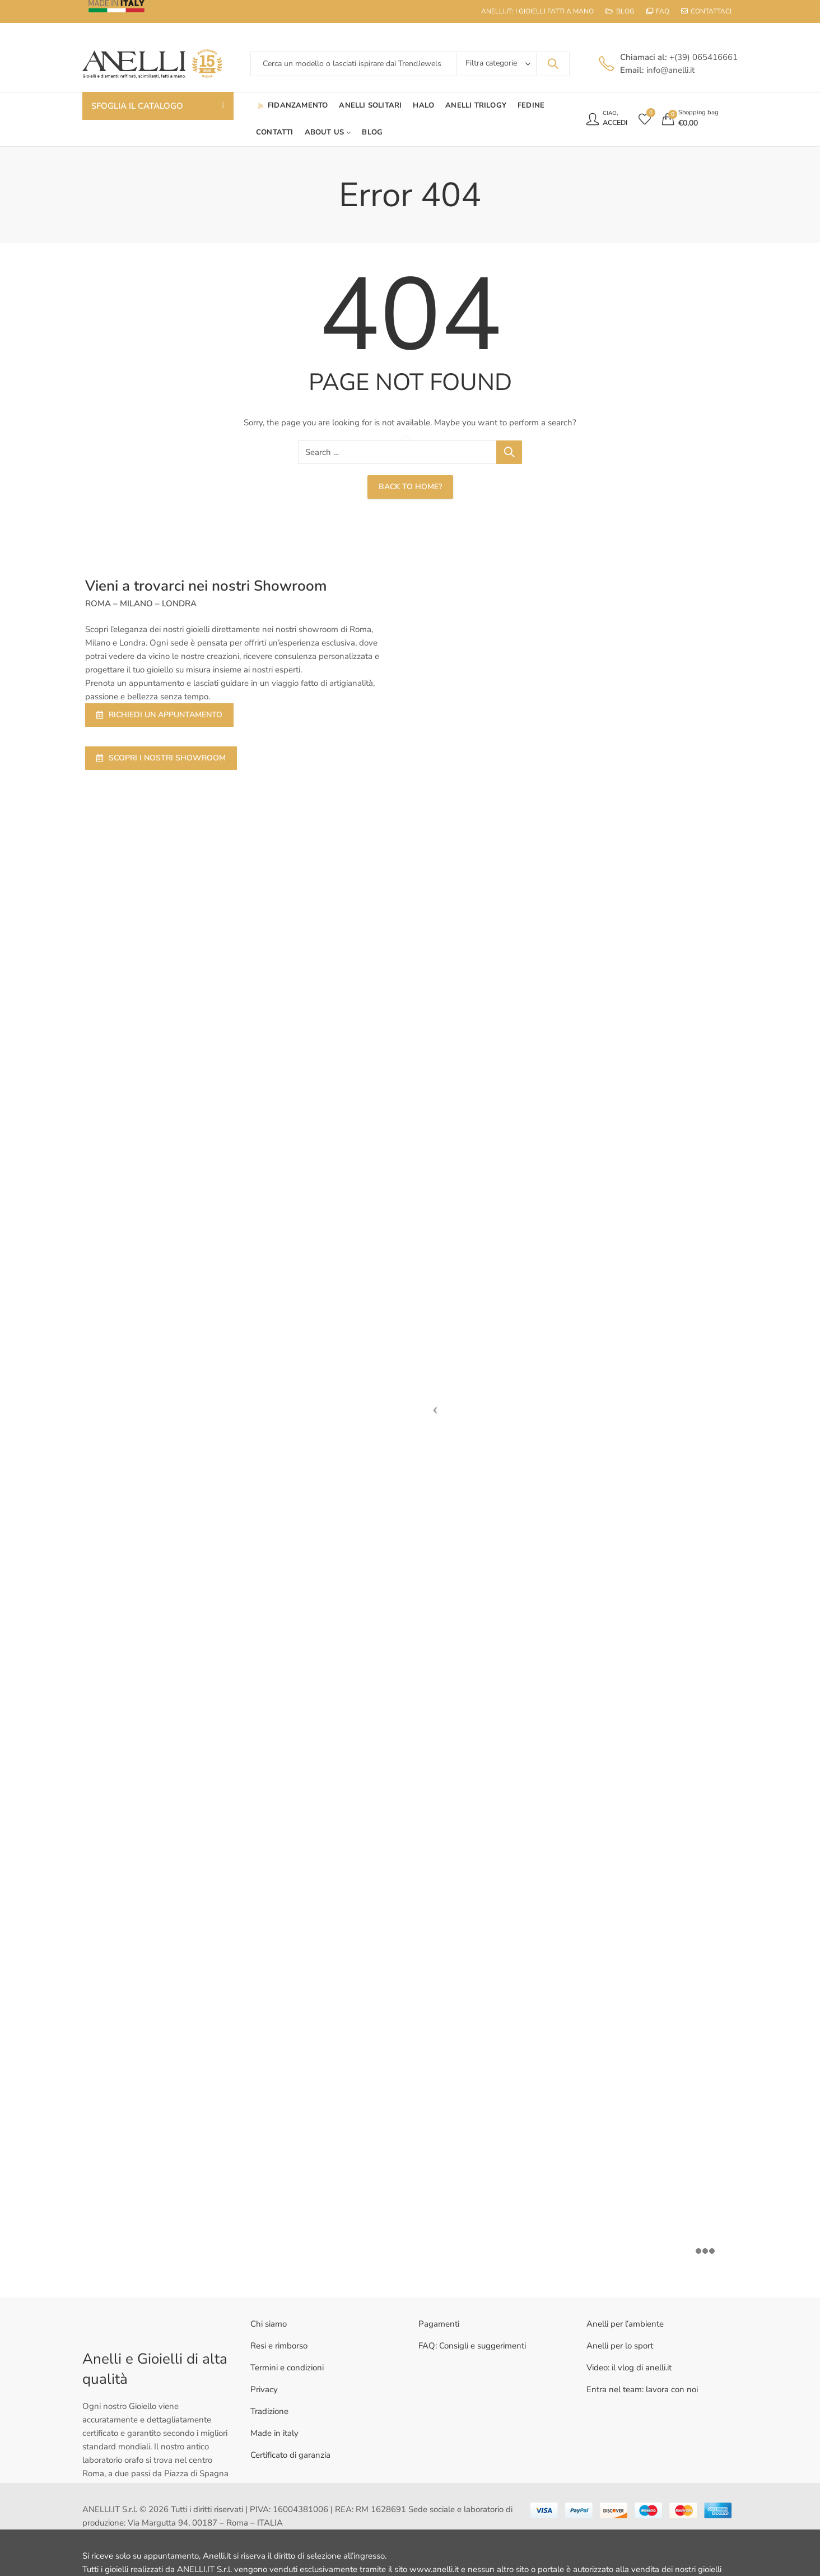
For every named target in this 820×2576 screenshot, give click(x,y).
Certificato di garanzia (290, 2455)
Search (553, 64)
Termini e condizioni (287, 2367)
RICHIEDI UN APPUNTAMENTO (159, 714)
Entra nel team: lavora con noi (642, 2389)
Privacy (264, 2389)
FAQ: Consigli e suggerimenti (472, 2345)
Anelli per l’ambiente (625, 2323)
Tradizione (269, 2411)
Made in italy (274, 2433)
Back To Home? (410, 486)
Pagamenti (438, 2323)
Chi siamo (268, 2323)
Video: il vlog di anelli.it (629, 2367)
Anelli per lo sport (619, 2345)
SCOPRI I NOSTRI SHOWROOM (161, 758)
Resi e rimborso (279, 2345)
